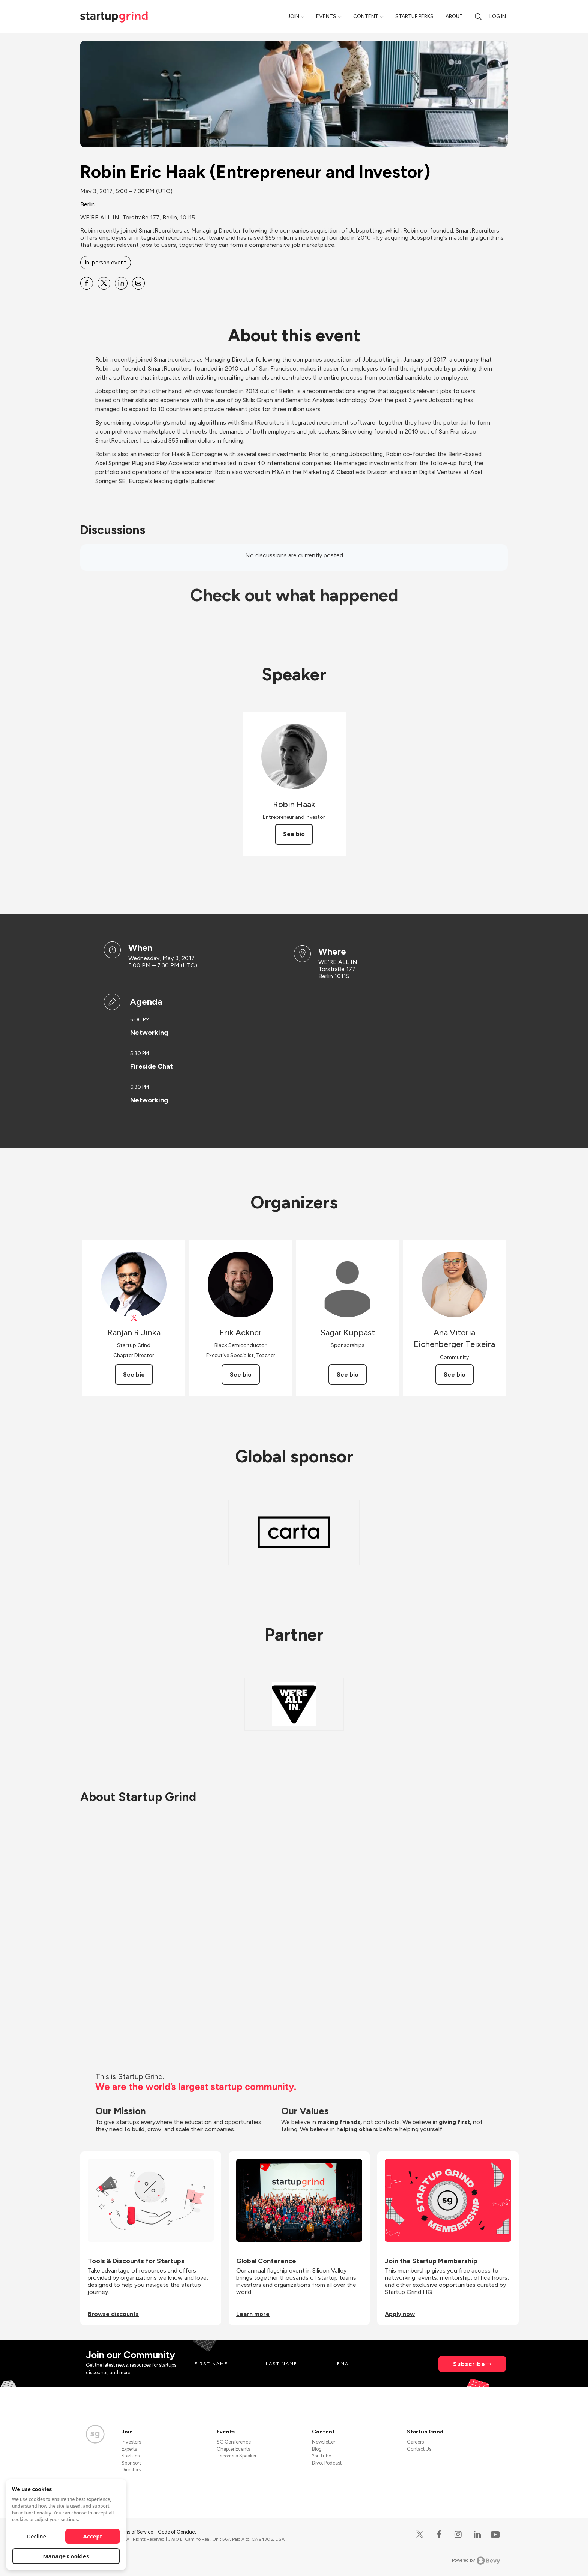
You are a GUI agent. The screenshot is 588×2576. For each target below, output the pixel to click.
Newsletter (323, 2442)
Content (365, 16)
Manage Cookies (66, 2556)
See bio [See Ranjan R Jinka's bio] (134, 1374)
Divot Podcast (327, 2463)
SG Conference (234, 2442)
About (454, 16)
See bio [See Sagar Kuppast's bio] (347, 1374)
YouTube (321, 2456)
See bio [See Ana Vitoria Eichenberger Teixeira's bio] (454, 1374)
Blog (317, 2449)
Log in (497, 16)
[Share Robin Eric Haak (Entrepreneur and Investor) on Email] (138, 283)
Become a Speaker (236, 2456)
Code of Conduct (177, 2532)
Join (293, 16)
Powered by (476, 2560)
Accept (92, 2536)
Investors (131, 2442)
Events (326, 16)
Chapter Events (233, 2449)
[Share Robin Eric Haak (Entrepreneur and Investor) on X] (104, 283)
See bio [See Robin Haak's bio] (294, 834)
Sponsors (131, 2463)
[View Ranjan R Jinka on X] (133, 1317)
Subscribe (469, 2363)
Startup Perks (414, 16)
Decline (36, 2536)
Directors (131, 2469)
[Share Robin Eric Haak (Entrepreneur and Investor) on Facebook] (87, 283)
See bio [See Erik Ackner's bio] (241, 1374)
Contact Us (419, 2449)
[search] (478, 16)
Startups (131, 2456)
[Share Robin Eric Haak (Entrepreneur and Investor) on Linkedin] (121, 283)
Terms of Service (135, 2532)
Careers (415, 2442)
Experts (129, 2449)
